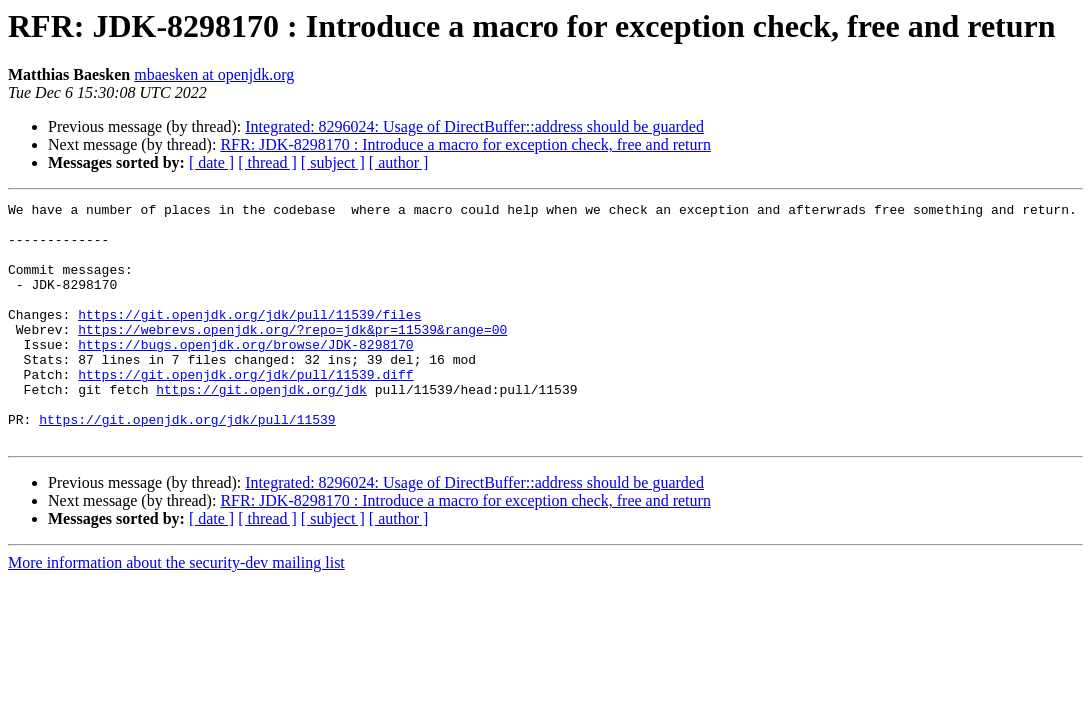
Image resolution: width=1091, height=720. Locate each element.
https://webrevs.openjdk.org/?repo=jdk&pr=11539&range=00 (292, 356)
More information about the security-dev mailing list (176, 610)
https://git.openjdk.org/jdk (261, 428)
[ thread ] (267, 162)
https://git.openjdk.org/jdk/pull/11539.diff (245, 410)
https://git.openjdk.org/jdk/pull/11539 (187, 464)
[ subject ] (333, 162)
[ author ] (399, 162)
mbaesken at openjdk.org (214, 74)
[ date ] (211, 162)
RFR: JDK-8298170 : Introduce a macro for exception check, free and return (465, 144)
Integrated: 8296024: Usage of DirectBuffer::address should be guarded (474, 126)
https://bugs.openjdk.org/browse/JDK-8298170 (245, 374)
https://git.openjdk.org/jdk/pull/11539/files (249, 338)
